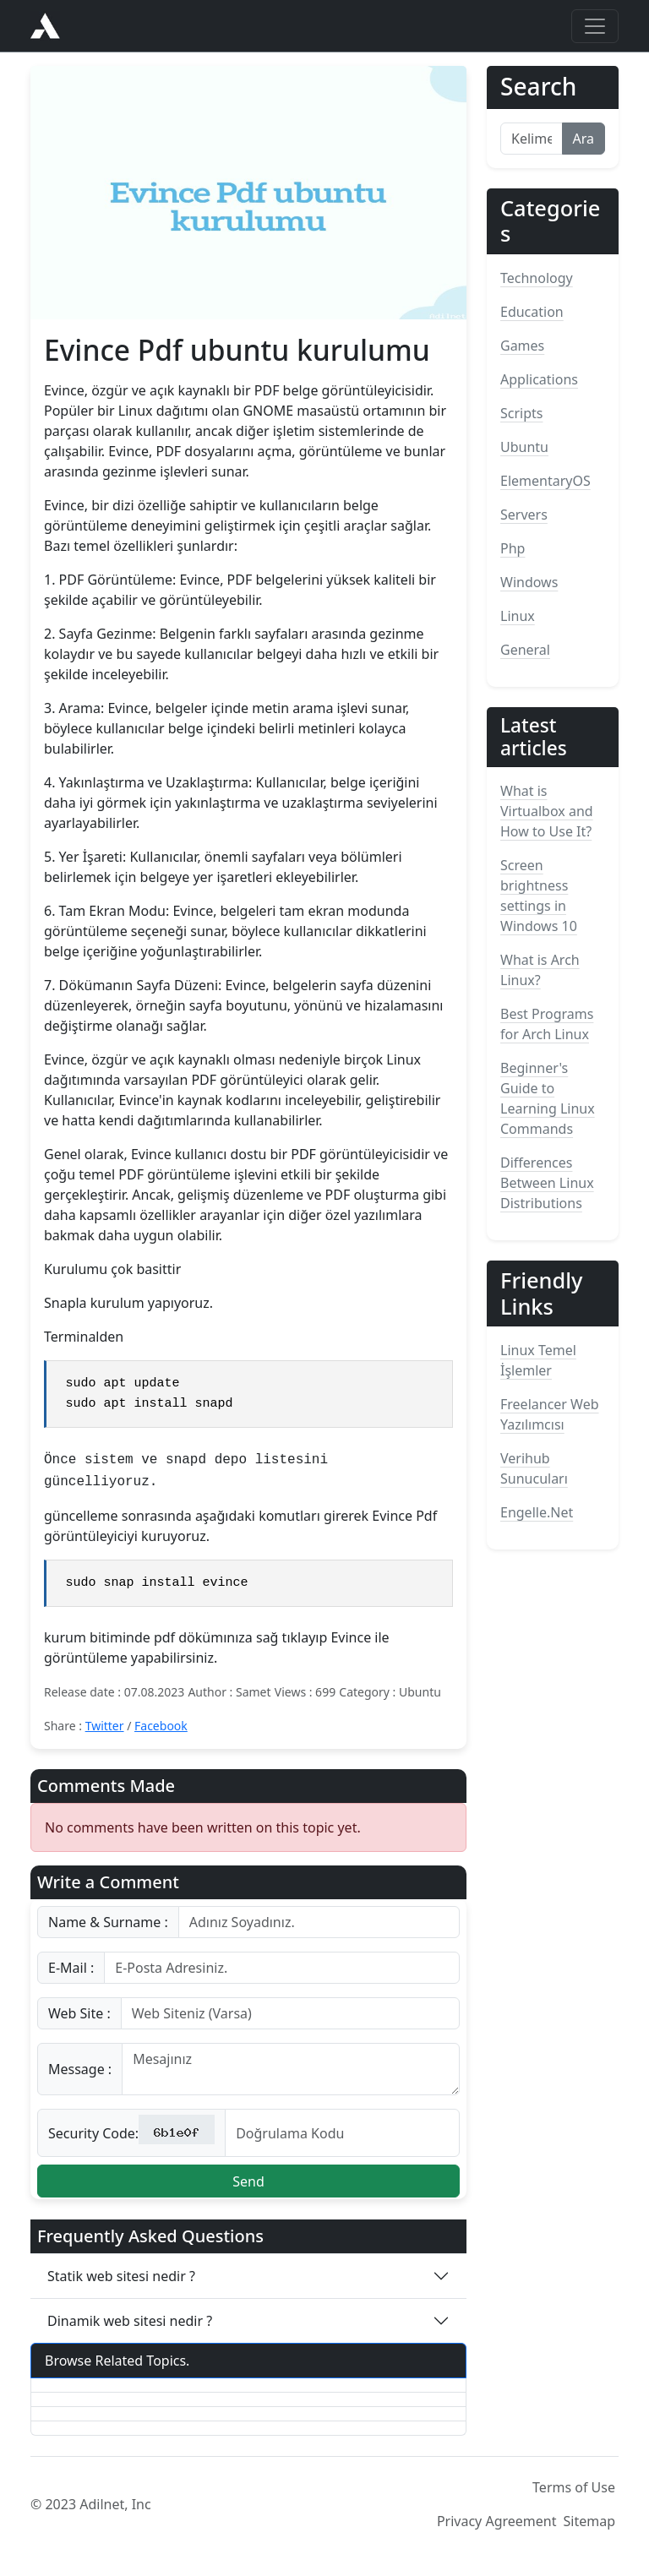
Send (248, 2185)
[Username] (319, 1926)
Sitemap (590, 2525)
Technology (536, 278)
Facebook (161, 1730)
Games (522, 345)
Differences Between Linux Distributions (547, 1182)
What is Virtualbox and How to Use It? (546, 811)
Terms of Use (573, 2491)
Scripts (521, 413)
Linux (517, 616)
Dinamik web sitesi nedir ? (129, 2325)
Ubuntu (524, 447)
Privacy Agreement (497, 2525)
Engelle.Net (536, 1512)
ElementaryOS (545, 480)
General (525, 649)
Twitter (104, 1730)
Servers (524, 514)
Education (532, 311)
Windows (529, 582)
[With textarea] (291, 2073)
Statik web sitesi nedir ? (121, 2280)
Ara (584, 138)
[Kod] (342, 2137)
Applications (539, 379)
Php (512, 548)
